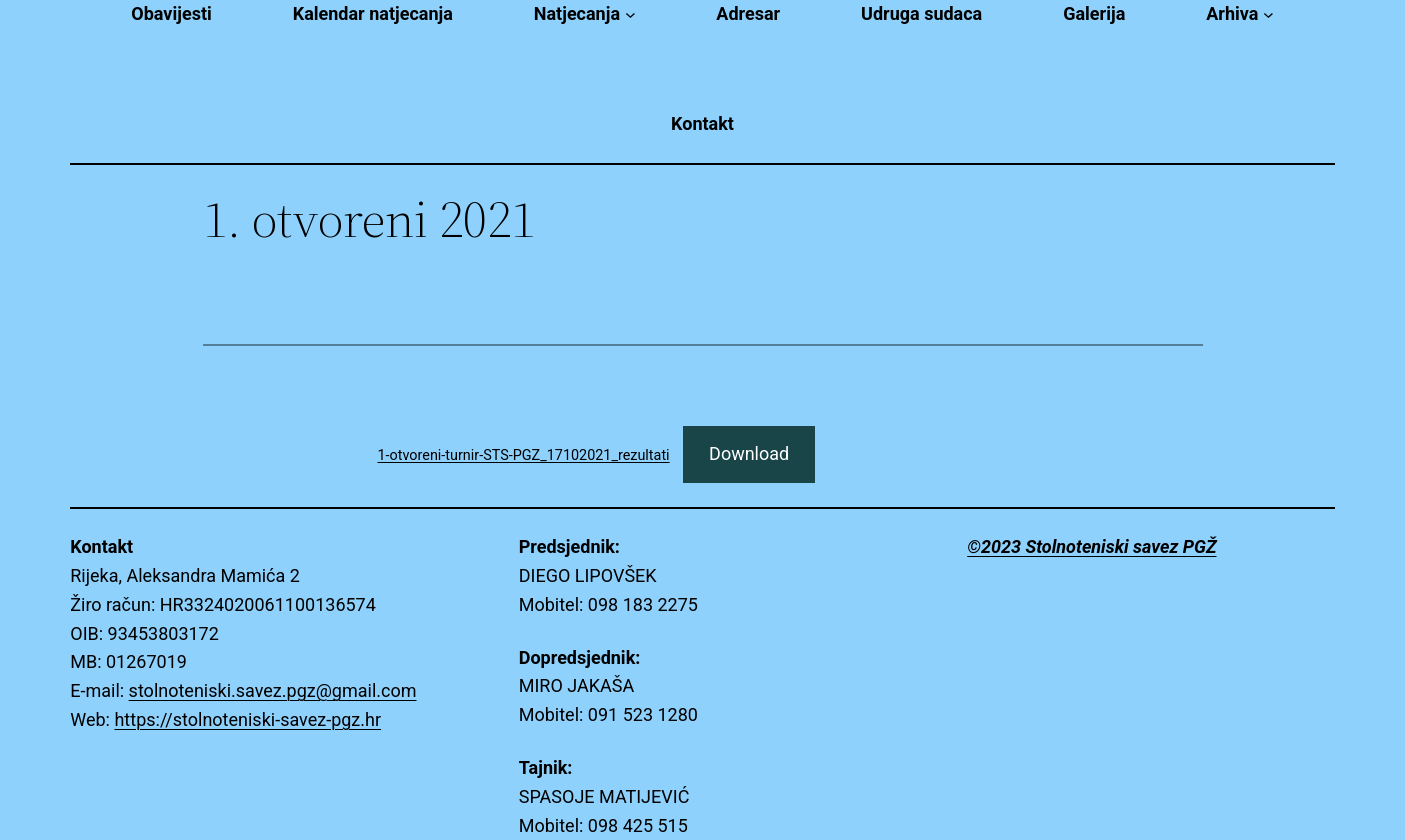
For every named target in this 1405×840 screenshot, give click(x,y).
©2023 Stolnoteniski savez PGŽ (1091, 546)
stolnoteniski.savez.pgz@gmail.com (273, 690)
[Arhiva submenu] (1268, 14)
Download (749, 453)
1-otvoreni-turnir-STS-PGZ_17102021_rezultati (524, 455)
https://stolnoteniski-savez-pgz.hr (247, 719)
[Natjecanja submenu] (630, 14)
